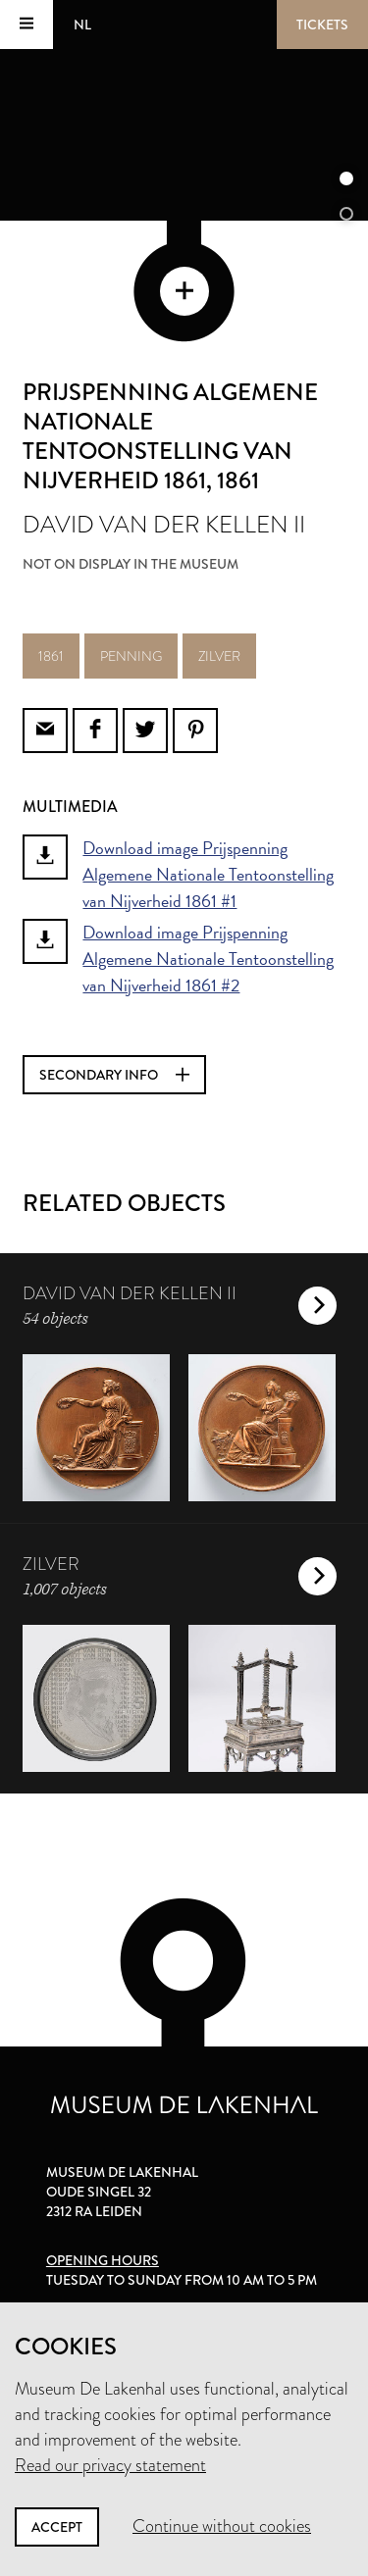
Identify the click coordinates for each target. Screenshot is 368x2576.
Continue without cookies (221, 2526)
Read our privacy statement (110, 2465)
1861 (51, 656)
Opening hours (102, 2260)
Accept (56, 2527)
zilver (219, 656)
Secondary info (114, 1075)
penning (131, 656)
